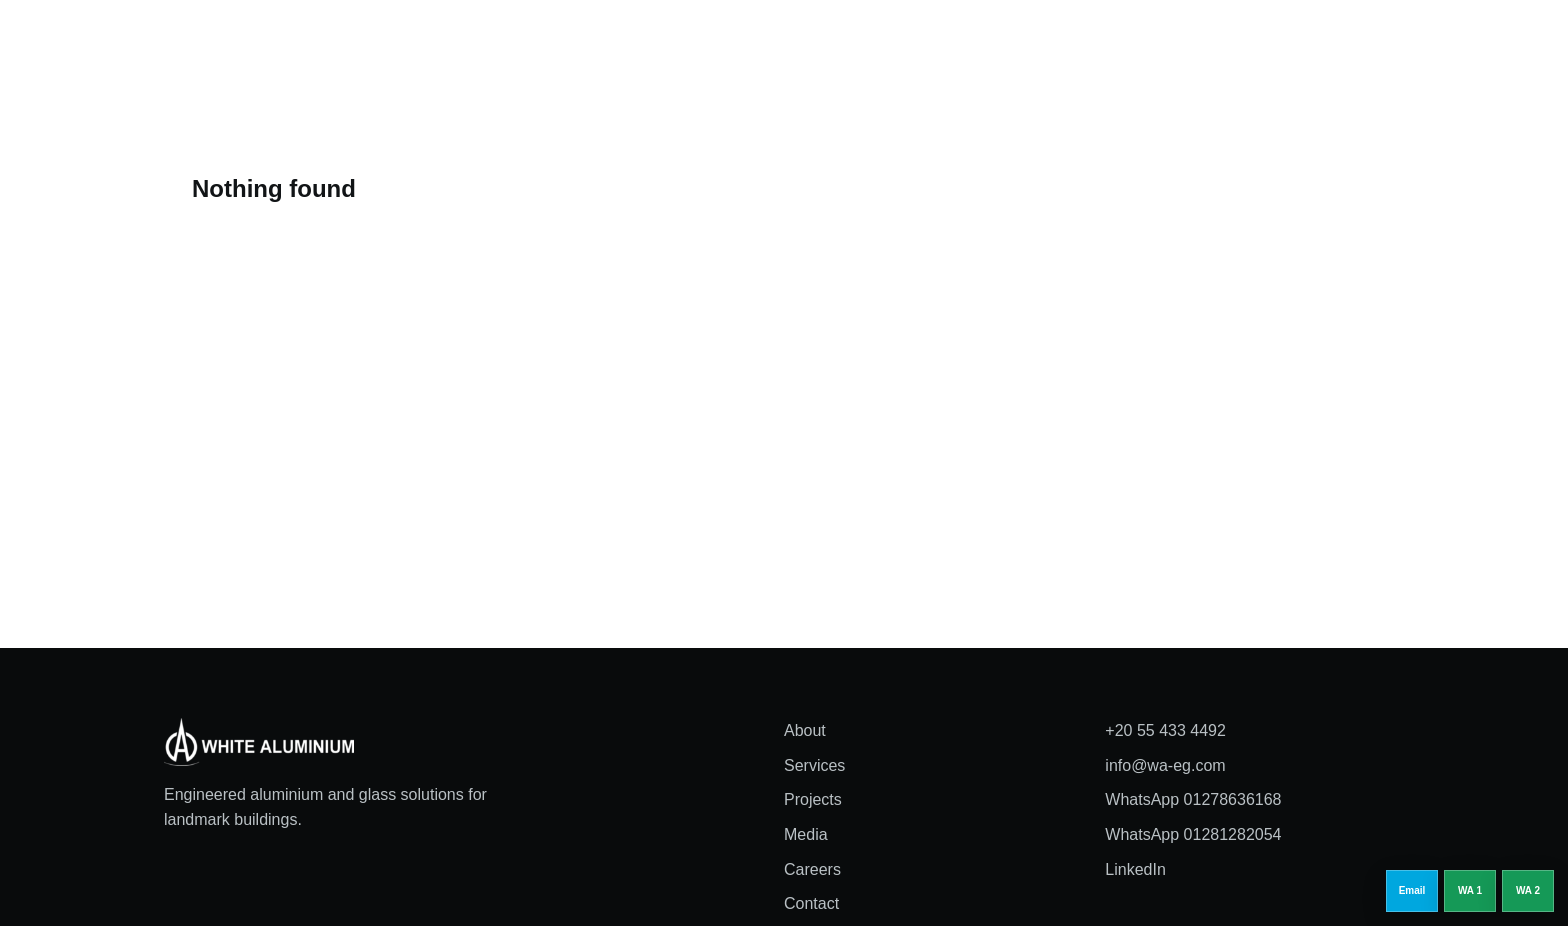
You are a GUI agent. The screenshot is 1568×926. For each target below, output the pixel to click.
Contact (811, 903)
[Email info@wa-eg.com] (1412, 891)
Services (722, 44)
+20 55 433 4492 (1165, 730)
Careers (971, 44)
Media (890, 44)
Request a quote (1337, 43)
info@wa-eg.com (1165, 765)
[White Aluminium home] (284, 44)
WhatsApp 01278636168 (1193, 799)
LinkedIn (1135, 869)
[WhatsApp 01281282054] (1528, 891)
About (641, 44)
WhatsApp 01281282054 (1193, 834)
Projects (810, 44)
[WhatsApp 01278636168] (1470, 891)
